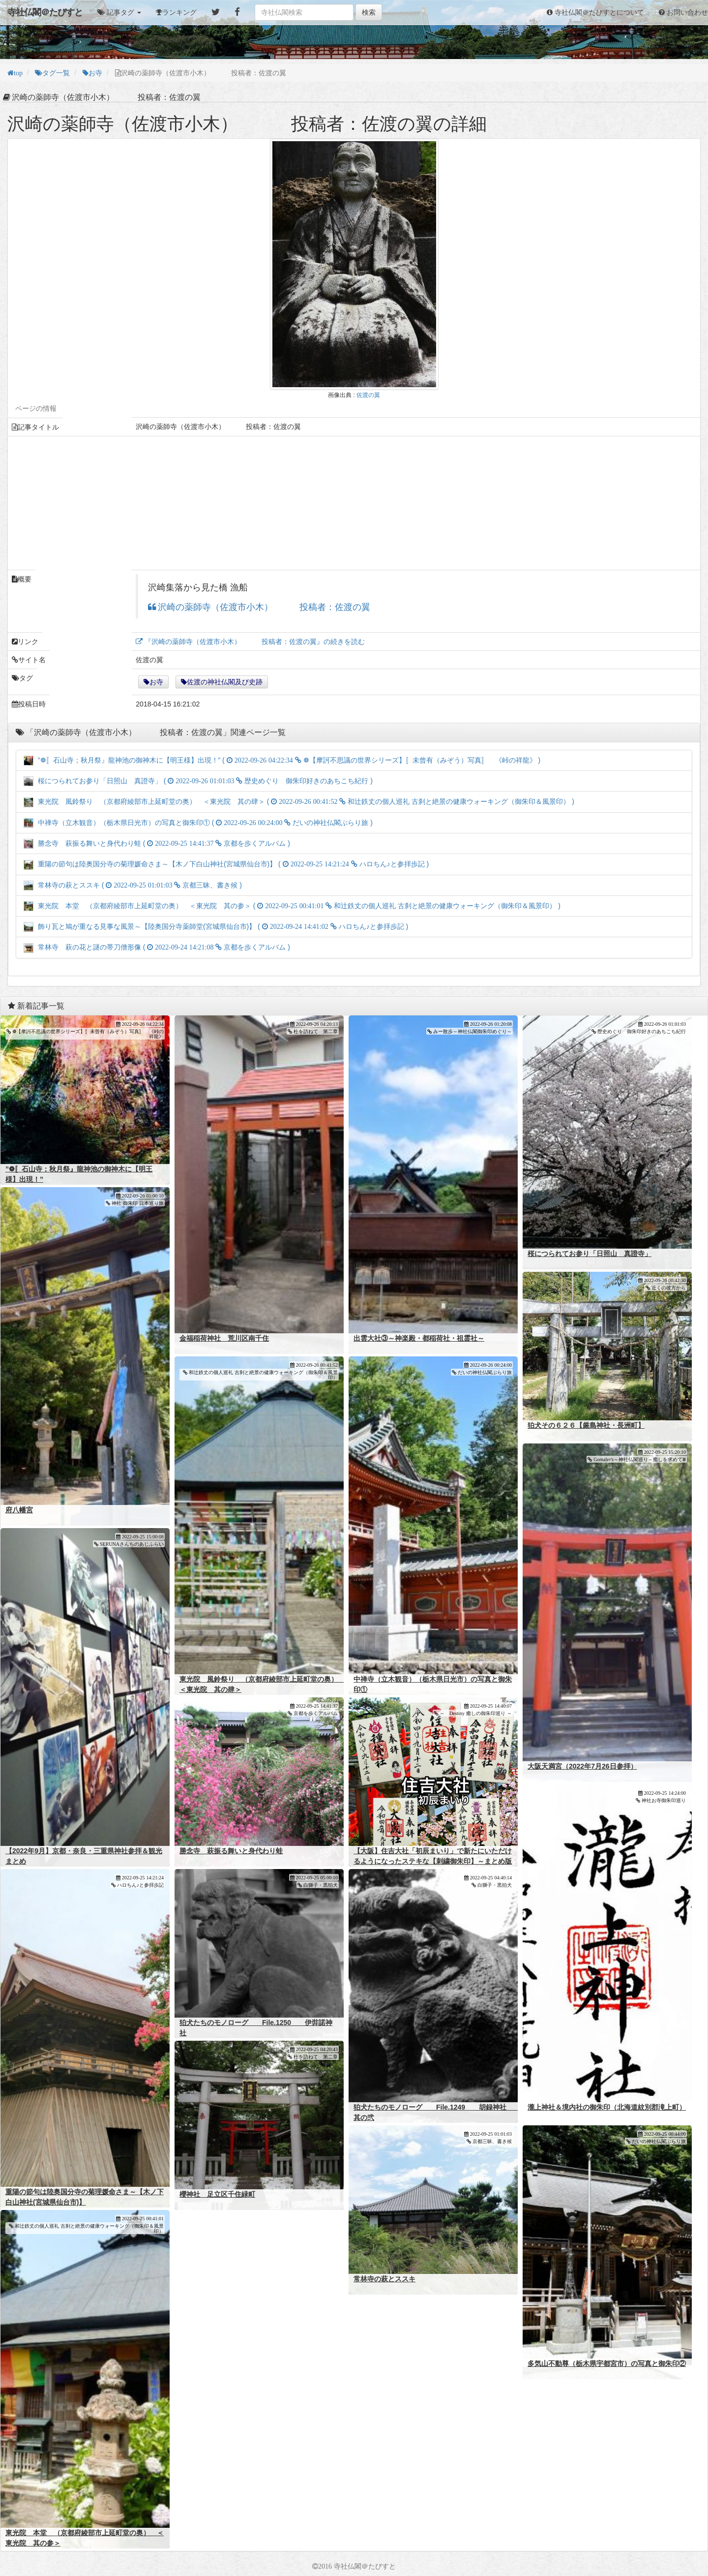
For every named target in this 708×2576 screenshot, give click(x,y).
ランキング (179, 12)
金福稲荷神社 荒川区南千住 (224, 1338)
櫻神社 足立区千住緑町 (217, 2194)
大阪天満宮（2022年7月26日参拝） (582, 1766)
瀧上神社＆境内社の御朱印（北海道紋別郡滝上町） (607, 2107)
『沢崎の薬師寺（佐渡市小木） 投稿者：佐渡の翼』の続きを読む (254, 641)
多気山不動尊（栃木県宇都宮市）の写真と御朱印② (607, 2363)
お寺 (156, 681)
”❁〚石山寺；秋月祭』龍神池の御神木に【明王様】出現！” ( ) (282, 760)
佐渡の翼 (368, 395)
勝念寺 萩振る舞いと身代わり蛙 (231, 1851)
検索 (369, 12)
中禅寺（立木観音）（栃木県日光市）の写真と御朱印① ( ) (198, 823)
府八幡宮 (19, 1510)
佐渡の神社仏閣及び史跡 (225, 681)
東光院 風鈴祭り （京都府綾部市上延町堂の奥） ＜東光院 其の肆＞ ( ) (299, 801)
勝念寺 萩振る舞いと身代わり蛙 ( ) (157, 843)
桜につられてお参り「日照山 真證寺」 (589, 1253)
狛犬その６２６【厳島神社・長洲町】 (586, 1425)
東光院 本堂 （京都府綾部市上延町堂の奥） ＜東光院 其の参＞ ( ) (292, 906)
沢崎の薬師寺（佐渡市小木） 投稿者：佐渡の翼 (263, 607)
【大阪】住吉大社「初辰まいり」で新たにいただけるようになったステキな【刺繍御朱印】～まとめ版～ (433, 1861)
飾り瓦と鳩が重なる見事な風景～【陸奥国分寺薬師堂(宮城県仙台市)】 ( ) (216, 926)
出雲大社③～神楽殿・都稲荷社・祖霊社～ (419, 1338)
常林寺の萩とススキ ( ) (133, 885)
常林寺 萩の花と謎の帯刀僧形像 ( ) (157, 947)
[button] (119, 12)
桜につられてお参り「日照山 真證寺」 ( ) (198, 781)
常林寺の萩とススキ (384, 2279)
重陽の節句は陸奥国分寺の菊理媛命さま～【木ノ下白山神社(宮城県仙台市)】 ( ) (226, 864)
